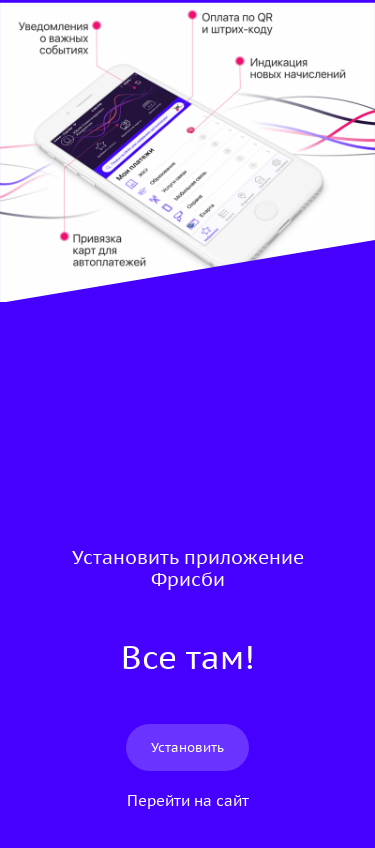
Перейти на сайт (188, 800)
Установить (187, 747)
